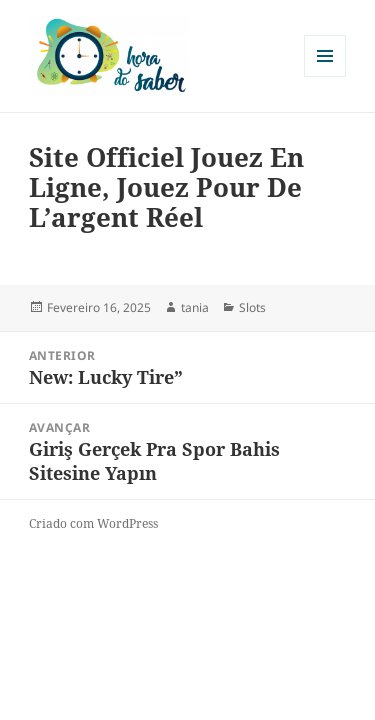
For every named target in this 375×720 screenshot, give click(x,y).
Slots (252, 307)
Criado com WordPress (93, 523)
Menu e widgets (325, 76)
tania (195, 307)
